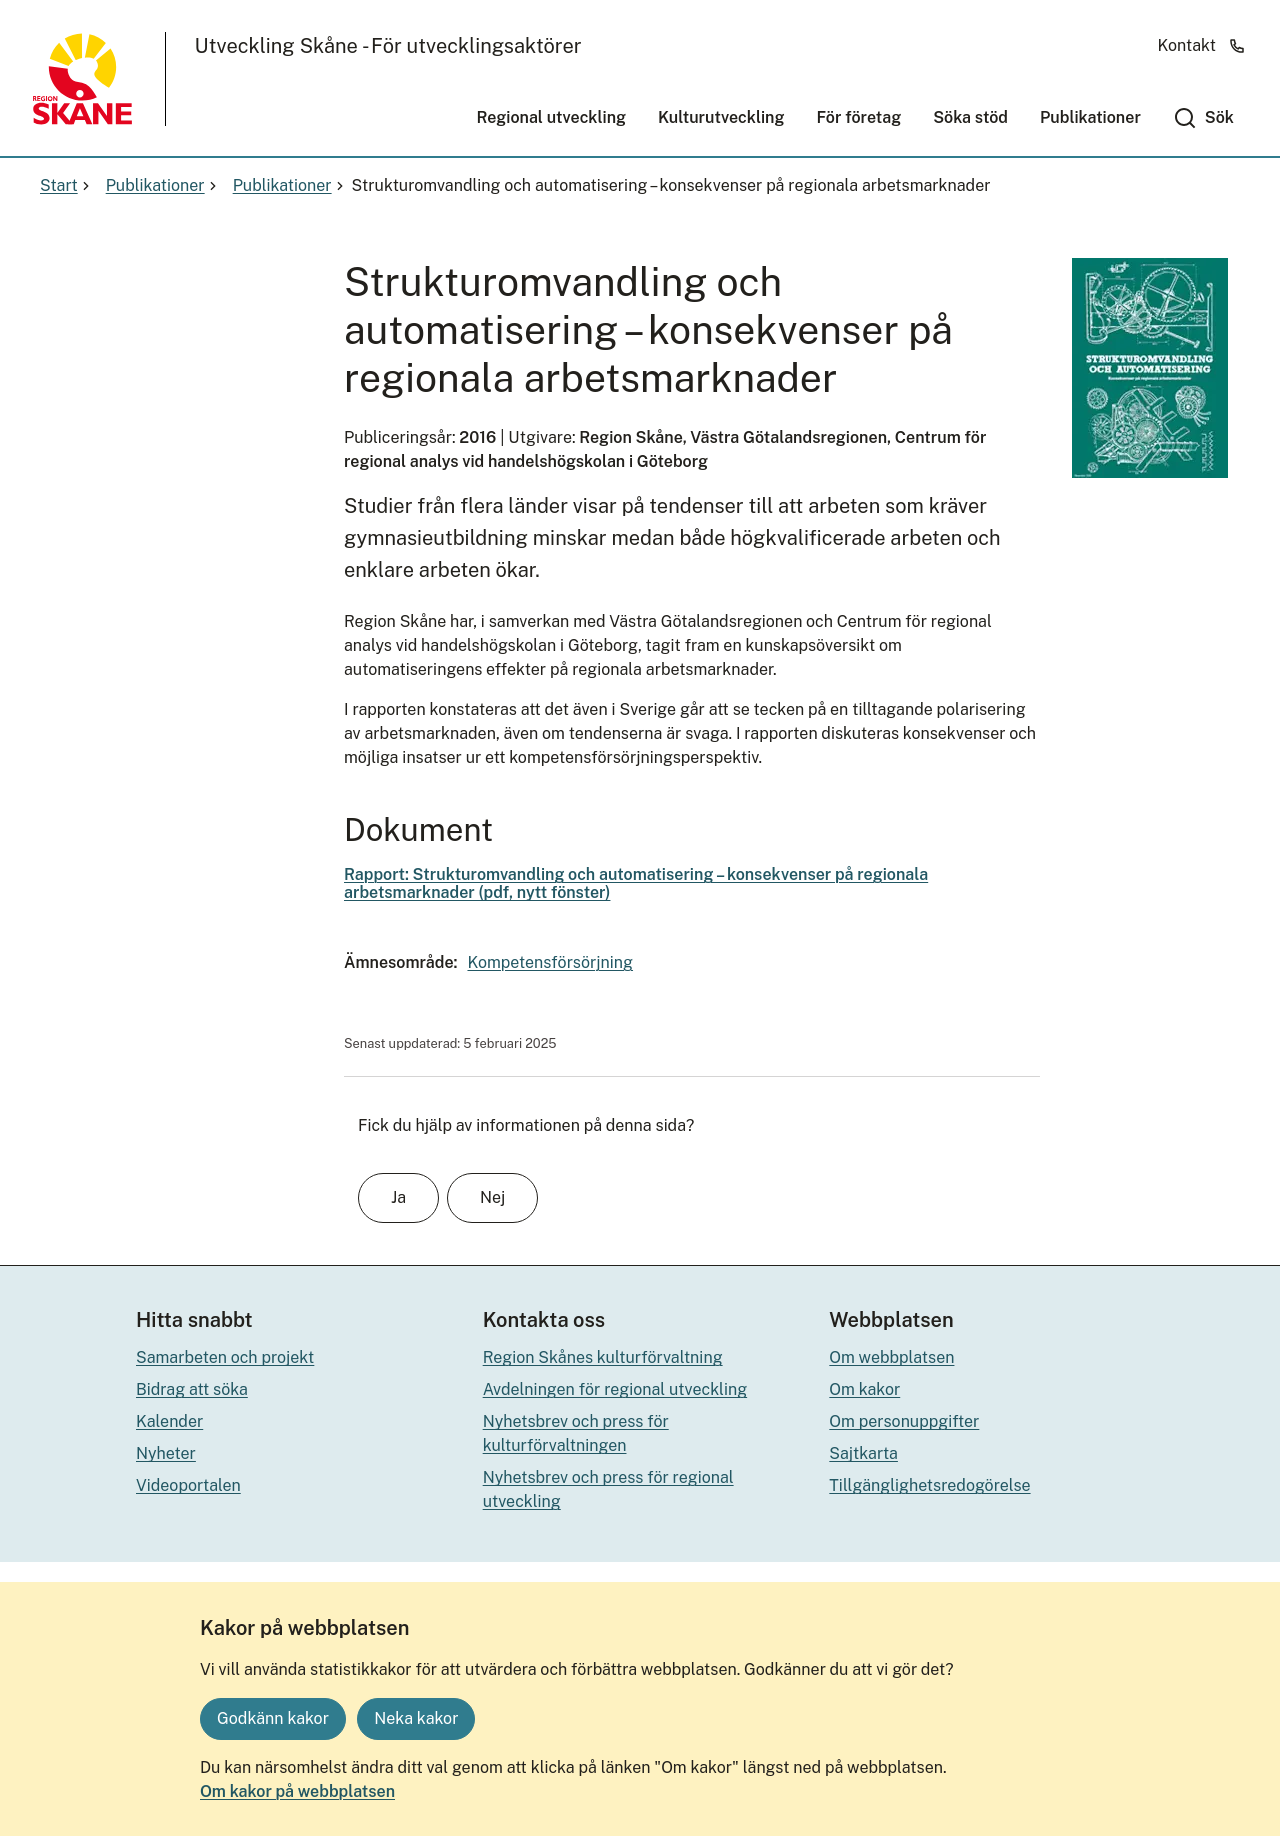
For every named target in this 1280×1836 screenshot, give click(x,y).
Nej (492, 1197)
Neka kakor (416, 1718)
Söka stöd (970, 117)
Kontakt (1202, 45)
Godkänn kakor (273, 1718)
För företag (858, 117)
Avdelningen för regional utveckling (615, 1389)
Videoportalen (188, 1485)
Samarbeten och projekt (225, 1357)
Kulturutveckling (721, 117)
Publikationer (1090, 117)
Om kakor (864, 1389)
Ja (398, 1197)
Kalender (169, 1421)
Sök (1219, 117)
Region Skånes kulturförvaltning (603, 1357)
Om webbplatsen (891, 1357)
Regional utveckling (552, 117)
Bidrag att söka (192, 1389)
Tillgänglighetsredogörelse (929, 1485)
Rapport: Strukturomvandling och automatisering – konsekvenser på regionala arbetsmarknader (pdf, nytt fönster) (636, 884)
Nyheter (166, 1453)
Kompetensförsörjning (550, 962)
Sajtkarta (863, 1453)
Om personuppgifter (904, 1421)
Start (67, 185)
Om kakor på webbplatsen (297, 1791)
